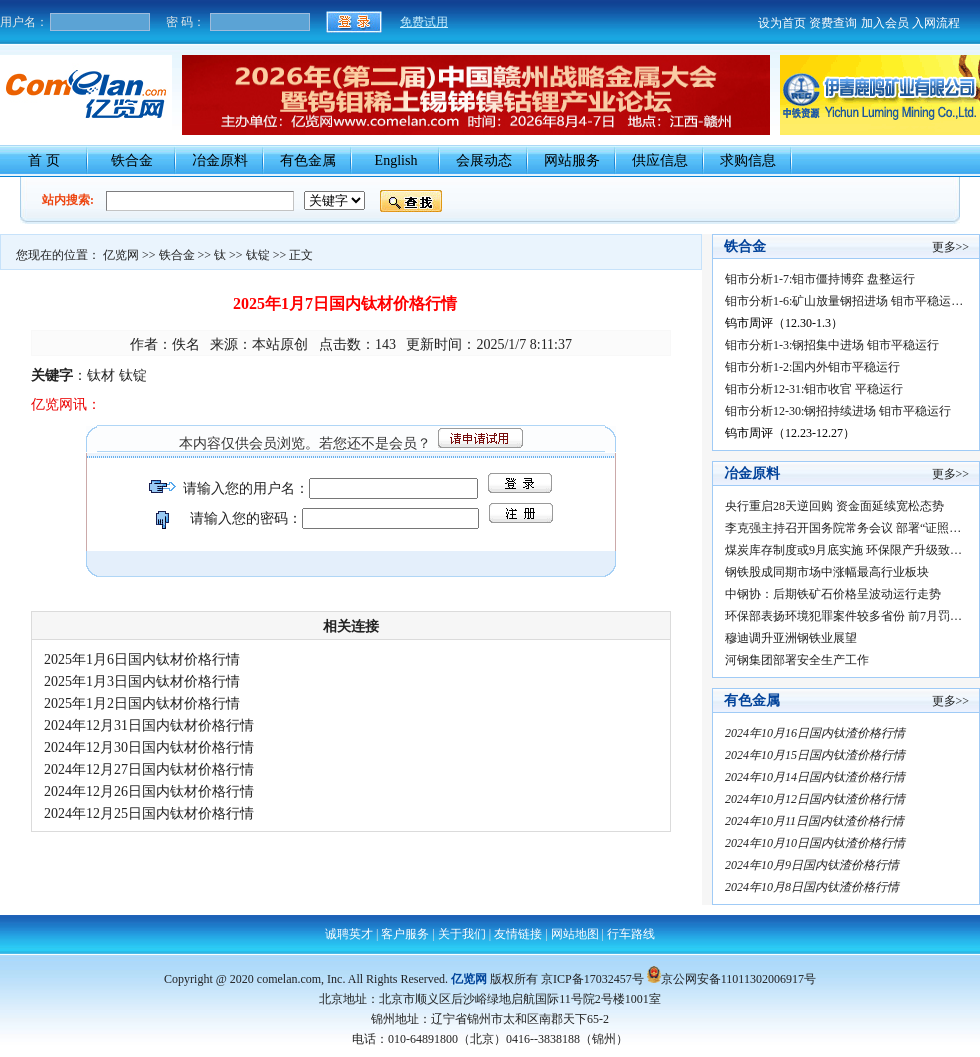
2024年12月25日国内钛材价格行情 (154, 813)
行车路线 (631, 934)
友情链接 (518, 934)
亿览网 (121, 255)
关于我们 (462, 934)
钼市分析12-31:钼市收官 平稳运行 (814, 389)
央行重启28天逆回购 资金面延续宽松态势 (834, 506)
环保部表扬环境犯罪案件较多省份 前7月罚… (843, 616)
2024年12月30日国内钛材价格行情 (154, 747)
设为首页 (782, 23)
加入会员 (885, 23)
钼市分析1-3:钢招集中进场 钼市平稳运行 (832, 345)
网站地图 (575, 934)
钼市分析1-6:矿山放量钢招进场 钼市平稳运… (844, 301)
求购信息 (748, 160)
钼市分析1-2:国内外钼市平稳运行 (812, 367)
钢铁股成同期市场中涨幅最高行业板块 (827, 572)
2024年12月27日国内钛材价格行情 (154, 769)
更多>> (951, 247)
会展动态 (484, 160)
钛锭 (258, 255)
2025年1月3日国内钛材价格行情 (147, 681)
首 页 (44, 160)
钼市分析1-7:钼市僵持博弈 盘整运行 (820, 279)
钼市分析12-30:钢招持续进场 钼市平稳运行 (838, 411)
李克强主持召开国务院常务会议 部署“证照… (843, 528)
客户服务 (405, 934)
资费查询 (833, 23)
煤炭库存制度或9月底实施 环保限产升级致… (843, 550)
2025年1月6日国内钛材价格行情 (147, 659)
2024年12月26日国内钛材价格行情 (154, 791)
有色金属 (308, 160)
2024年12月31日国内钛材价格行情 (154, 725)
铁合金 (132, 160)
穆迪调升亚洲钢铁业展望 (791, 638)
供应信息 (660, 160)
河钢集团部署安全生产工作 (797, 660)
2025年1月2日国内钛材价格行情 (147, 703)
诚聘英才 (349, 934)
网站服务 (572, 160)
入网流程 (936, 23)
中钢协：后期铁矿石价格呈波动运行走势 (833, 594)
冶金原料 (220, 160)
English (396, 160)
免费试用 (424, 22)
